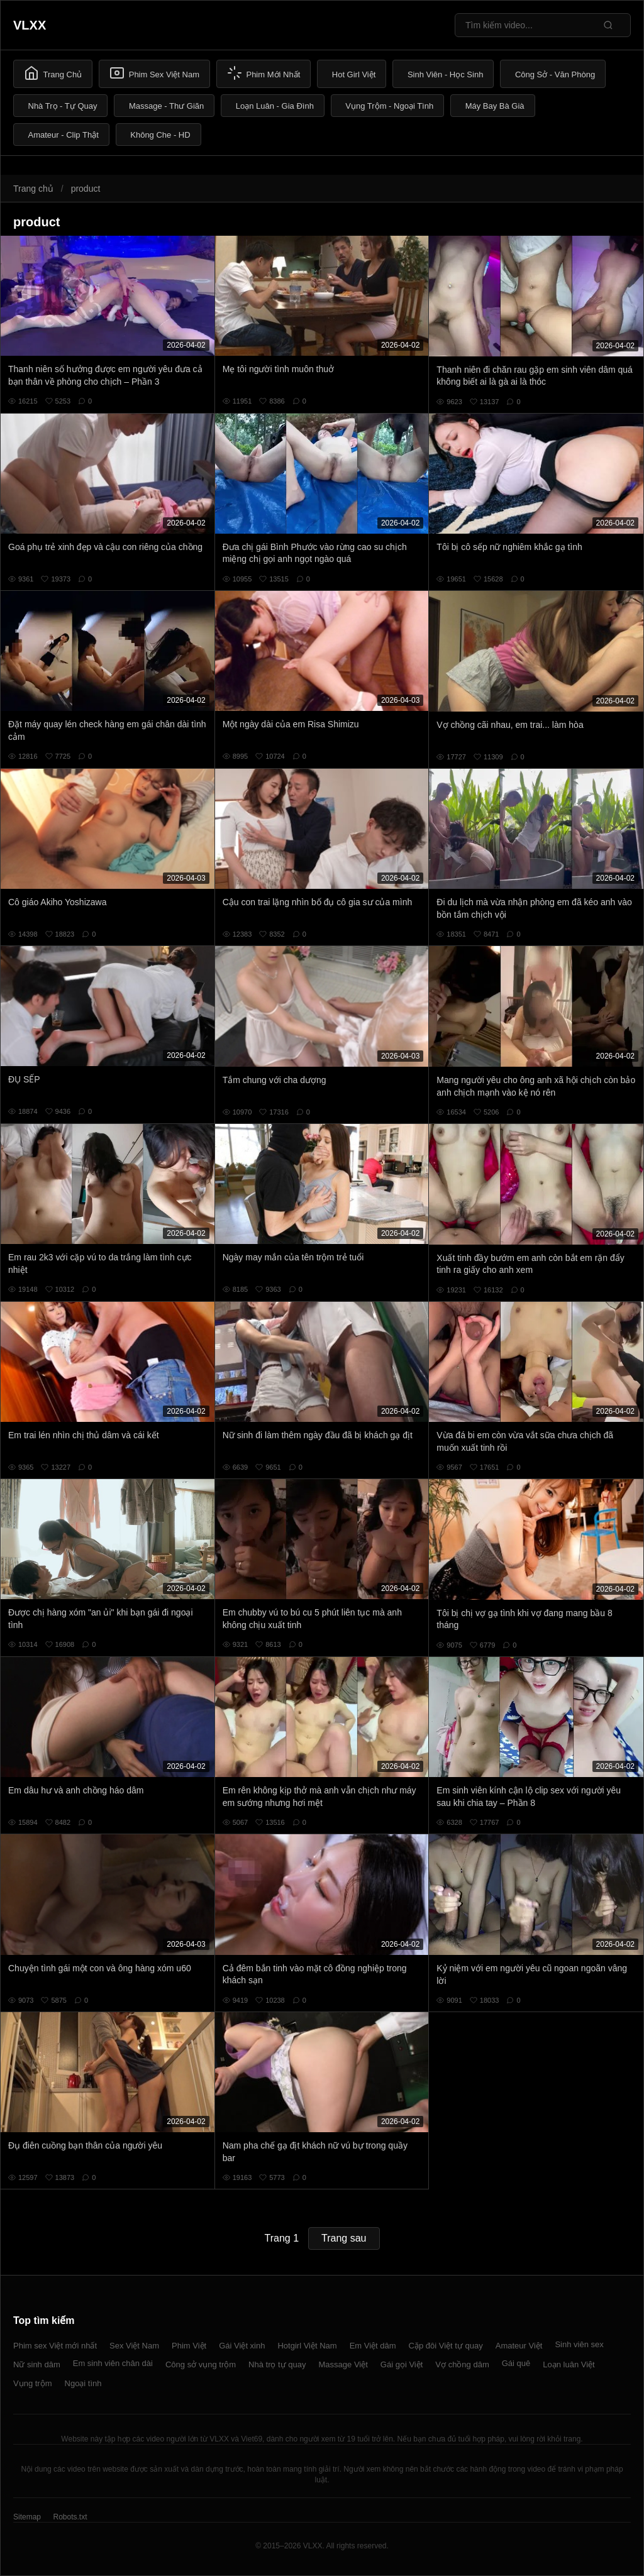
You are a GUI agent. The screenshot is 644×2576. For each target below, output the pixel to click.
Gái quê (516, 2363)
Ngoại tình (83, 2383)
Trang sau (343, 2238)
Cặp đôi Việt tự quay (446, 2345)
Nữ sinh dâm (36, 2364)
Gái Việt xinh (242, 2345)
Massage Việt (343, 2364)
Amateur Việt (519, 2345)
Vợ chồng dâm (462, 2364)
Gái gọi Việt (401, 2364)
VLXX (29, 25)
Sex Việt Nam (134, 2345)
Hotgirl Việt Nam (306, 2345)
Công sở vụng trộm (200, 2364)
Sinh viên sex (579, 2344)
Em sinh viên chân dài (113, 2363)
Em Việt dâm (373, 2345)
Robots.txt (70, 2517)
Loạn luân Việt (568, 2364)
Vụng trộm (32, 2383)
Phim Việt (189, 2345)
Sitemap (27, 2517)
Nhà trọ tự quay (277, 2364)
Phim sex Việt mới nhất (55, 2345)
